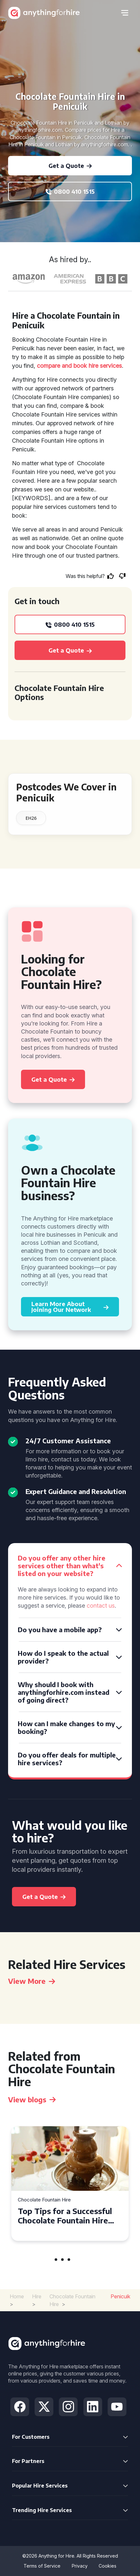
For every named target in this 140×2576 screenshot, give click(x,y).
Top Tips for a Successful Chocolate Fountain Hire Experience (65, 2215)
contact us (101, 1605)
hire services (105, 365)
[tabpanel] (70, 2183)
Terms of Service (42, 2566)
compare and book (62, 365)
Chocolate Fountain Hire (44, 2200)
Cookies (107, 2566)
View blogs (32, 2099)
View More (31, 1981)
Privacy (80, 2566)
